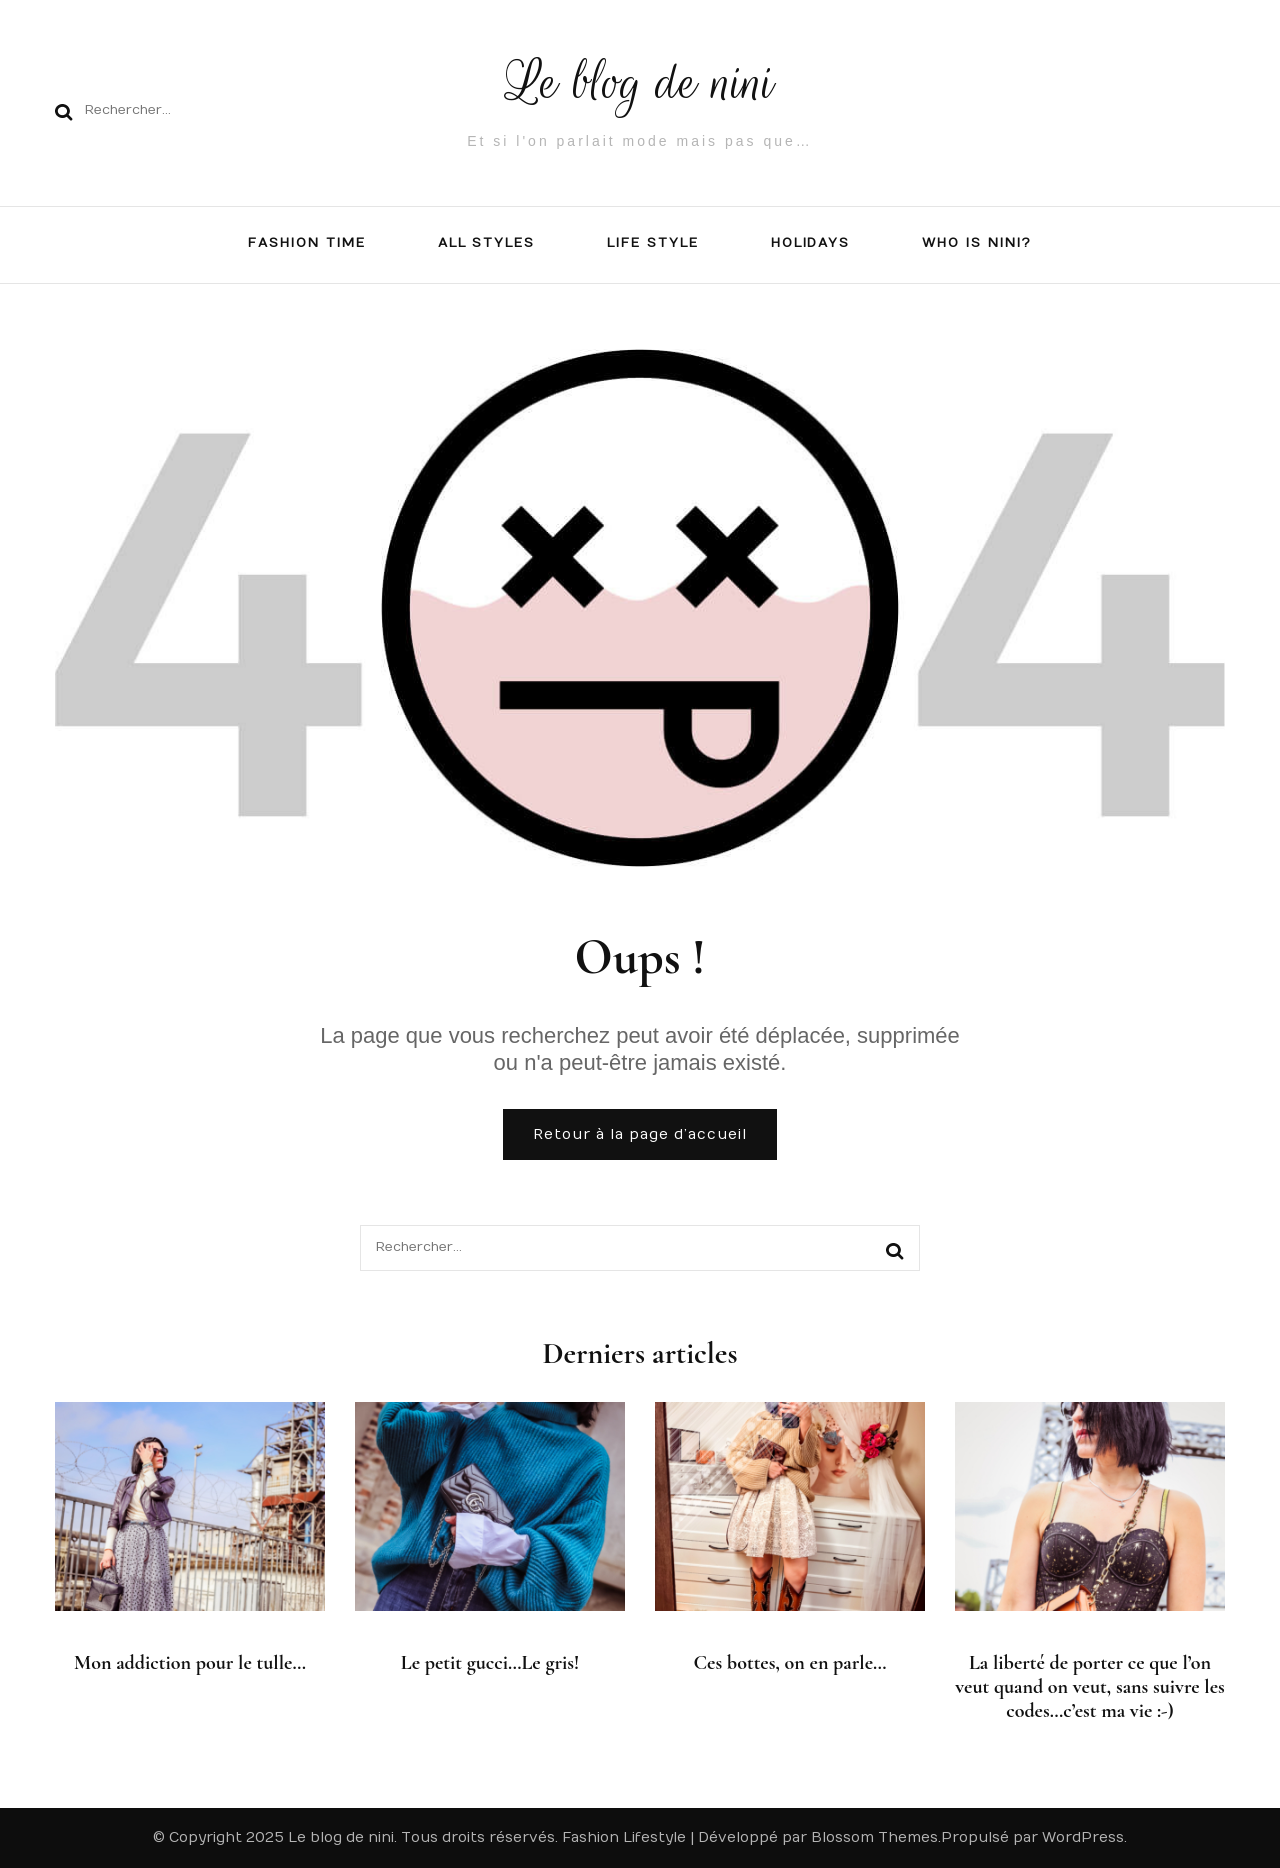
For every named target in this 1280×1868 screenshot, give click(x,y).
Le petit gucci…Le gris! (490, 1663)
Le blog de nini (640, 82)
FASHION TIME (306, 243)
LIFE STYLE (653, 243)
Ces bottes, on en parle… (789, 1663)
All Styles (487, 243)
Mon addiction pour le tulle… (190, 1663)
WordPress (1083, 1837)
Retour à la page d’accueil (640, 1134)
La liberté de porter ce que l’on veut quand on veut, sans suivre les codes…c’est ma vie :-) (1090, 1687)
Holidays (811, 243)
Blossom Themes (874, 1837)
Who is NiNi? (976, 243)
